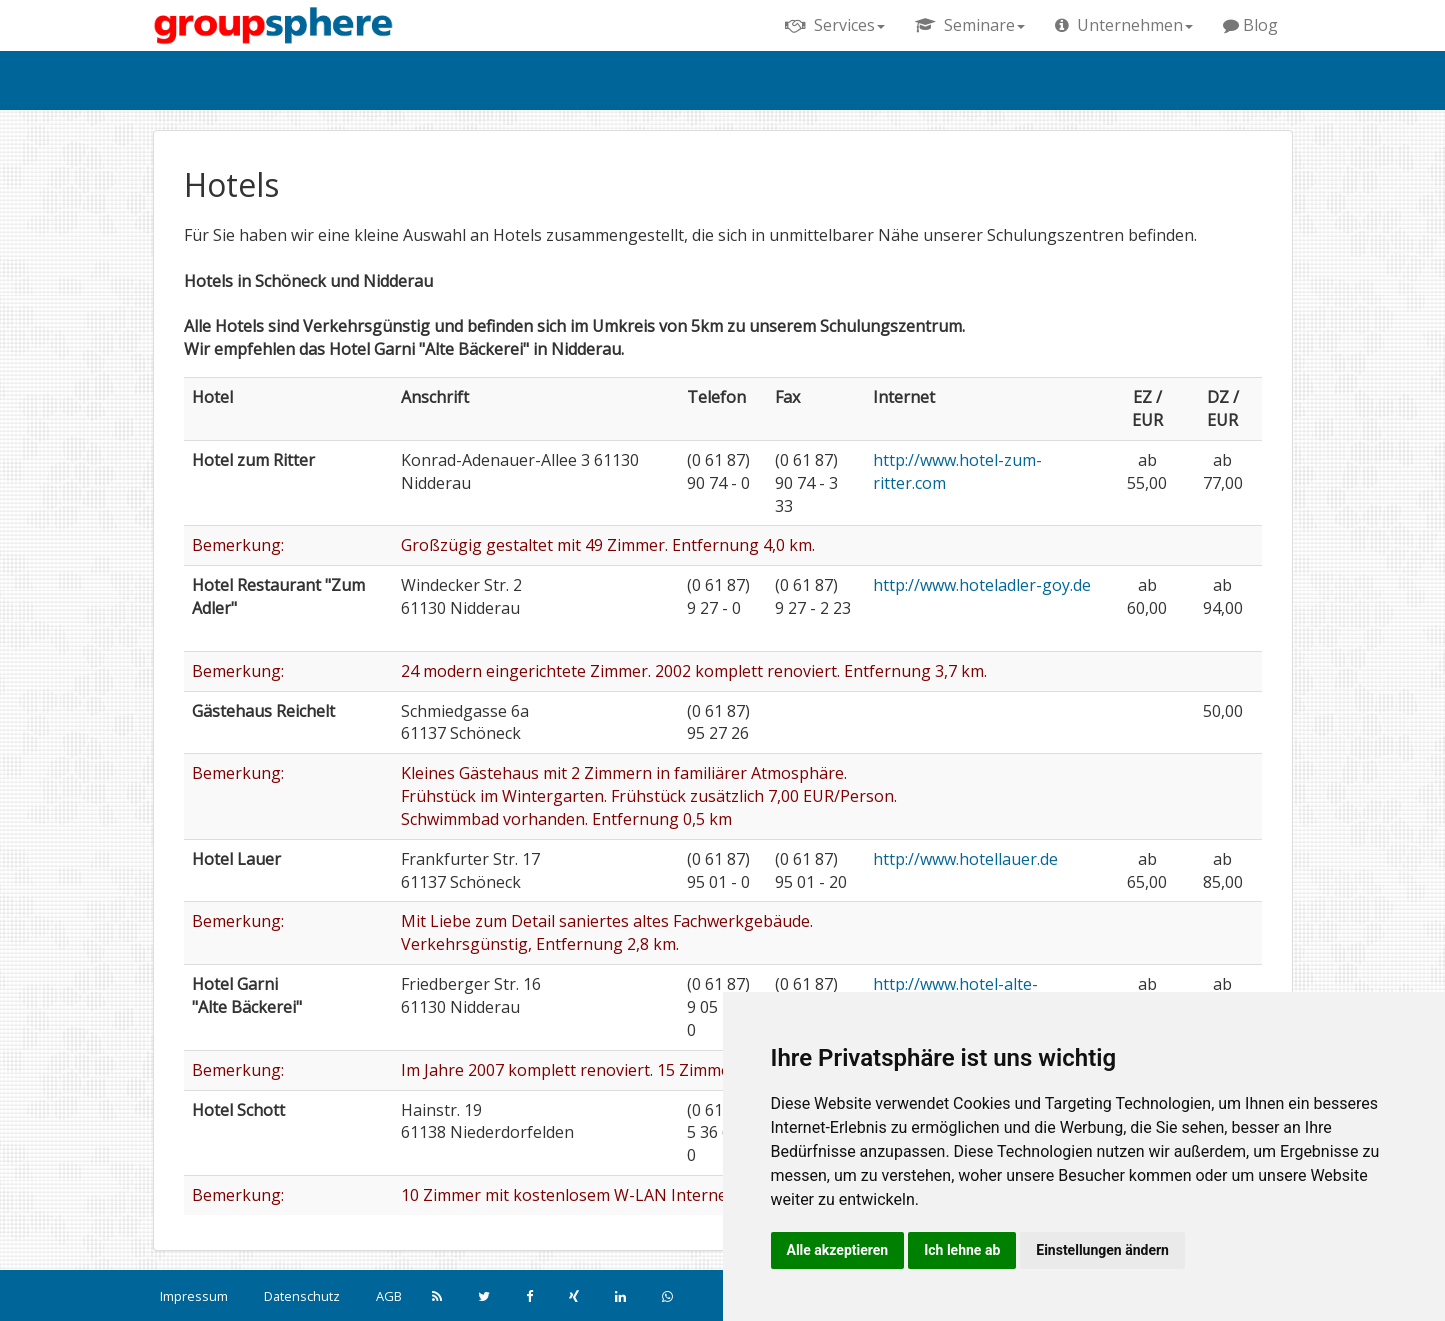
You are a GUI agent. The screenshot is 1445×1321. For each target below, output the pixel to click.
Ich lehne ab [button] (962, 1250)
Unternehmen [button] (1124, 25)
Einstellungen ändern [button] (1102, 1250)
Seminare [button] (970, 25)
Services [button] (835, 25)
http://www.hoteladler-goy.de (982, 585)
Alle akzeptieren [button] (838, 1250)
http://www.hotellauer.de (965, 859)
